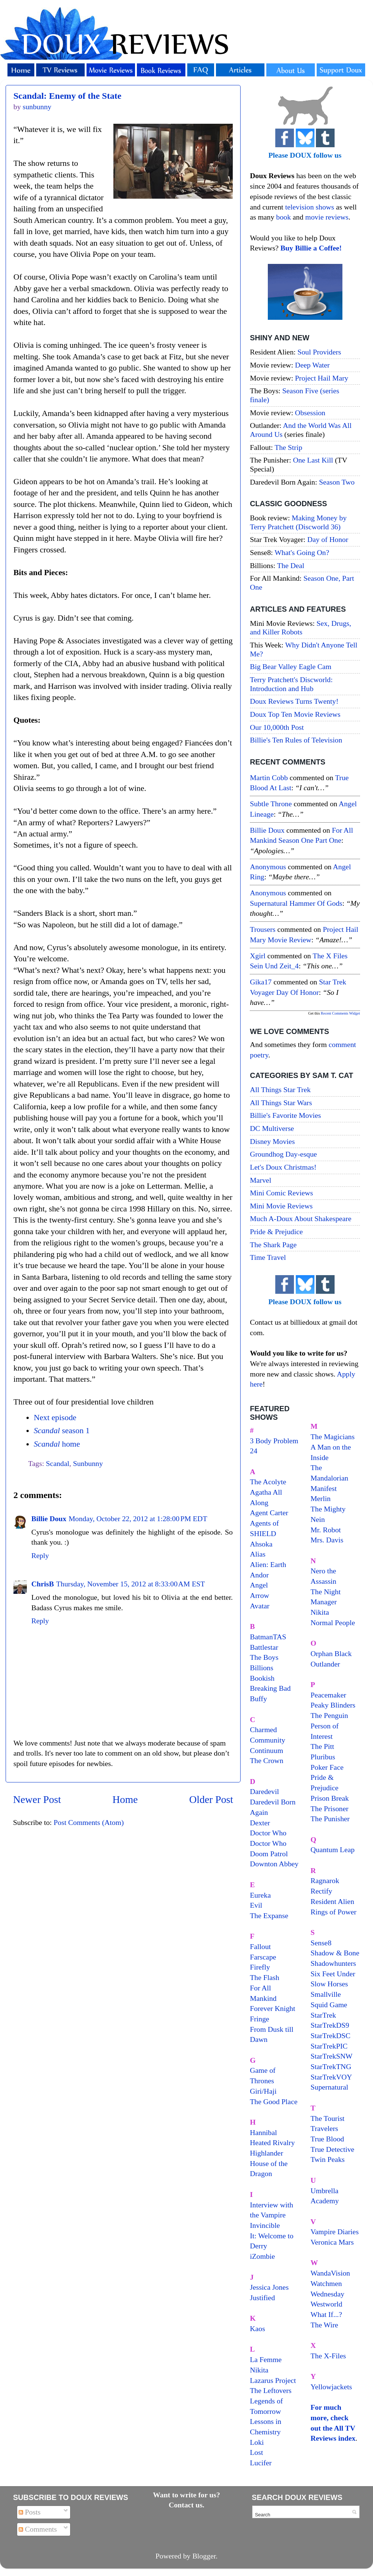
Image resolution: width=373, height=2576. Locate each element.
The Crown (266, 1760)
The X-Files (328, 2356)
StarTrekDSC (331, 2035)
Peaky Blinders (333, 1705)
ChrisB (42, 1584)
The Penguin (329, 1715)
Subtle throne (271, 804)
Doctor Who (268, 1833)
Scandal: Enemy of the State (67, 96)
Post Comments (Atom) (89, 1822)
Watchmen (326, 2283)
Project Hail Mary (321, 378)
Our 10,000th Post (277, 727)
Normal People (333, 1622)
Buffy (258, 1698)
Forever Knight (272, 2008)
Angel (259, 1585)
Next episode (55, 1417)
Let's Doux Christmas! (283, 1167)
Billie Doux (48, 1518)
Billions (261, 1668)
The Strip (288, 447)
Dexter (260, 1823)
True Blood (327, 2139)
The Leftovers (271, 2390)
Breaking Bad (270, 1688)
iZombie (262, 2256)
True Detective (332, 2149)
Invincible (265, 2225)
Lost (256, 2452)
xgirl (258, 956)
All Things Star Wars (281, 1102)
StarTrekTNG (331, 2066)
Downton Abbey (274, 1864)
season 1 (62, 1430)
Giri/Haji (263, 2091)
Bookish (262, 1678)
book (283, 217)
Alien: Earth (268, 1564)
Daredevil (264, 1791)
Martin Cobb (269, 777)
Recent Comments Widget (340, 1013)
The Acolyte (268, 1482)
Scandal (57, 1463)
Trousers (263, 929)
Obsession (310, 413)
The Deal (290, 565)
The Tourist (328, 2118)
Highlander (266, 2153)
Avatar (259, 1606)
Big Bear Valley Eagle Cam (290, 666)
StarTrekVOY (331, 2077)
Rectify (321, 1891)
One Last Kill (314, 460)
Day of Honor (327, 539)
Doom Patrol (269, 1854)
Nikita (320, 1612)
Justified (262, 2297)
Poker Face (327, 1767)
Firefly (260, 1967)
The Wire (324, 2325)
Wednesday (328, 2294)
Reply (40, 1555)
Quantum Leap (333, 1849)
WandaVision (330, 2273)
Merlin (321, 1498)
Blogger (204, 2556)
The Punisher (330, 1818)
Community (267, 1740)
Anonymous (268, 867)
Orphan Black (331, 1653)
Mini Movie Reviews (281, 1206)
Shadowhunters (333, 1963)
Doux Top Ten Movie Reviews (295, 714)
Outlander (325, 1664)
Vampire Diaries (335, 2231)
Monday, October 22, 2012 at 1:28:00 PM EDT (138, 1518)
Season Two (337, 482)
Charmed (263, 1729)
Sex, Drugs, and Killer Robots (300, 627)
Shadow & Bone (335, 1953)
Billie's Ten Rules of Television (296, 740)
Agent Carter (269, 1512)
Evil (256, 1905)
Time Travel (268, 1257)
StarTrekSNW (331, 2056)
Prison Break (330, 1798)
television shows (309, 207)
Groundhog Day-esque (283, 1154)
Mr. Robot (326, 1530)
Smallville (326, 1994)
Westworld (326, 2304)
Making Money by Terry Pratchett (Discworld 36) (298, 522)
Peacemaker (329, 1695)
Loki (257, 2442)
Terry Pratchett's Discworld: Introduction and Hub (291, 684)
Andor (259, 1575)
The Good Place (273, 2101)
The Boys (264, 1657)
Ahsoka (261, 1544)
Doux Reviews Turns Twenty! (294, 701)
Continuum (266, 1750)
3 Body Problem (274, 1441)
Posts (30, 2512)
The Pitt (322, 1746)
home (57, 1444)
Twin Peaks (328, 2159)
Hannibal (263, 2132)
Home (125, 1799)
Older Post (211, 1799)
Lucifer (261, 2463)
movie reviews (326, 217)
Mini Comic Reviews (281, 1193)
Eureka (260, 1895)
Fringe (259, 2019)
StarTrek (323, 2015)
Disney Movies (272, 1141)
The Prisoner (330, 1808)
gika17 (261, 982)
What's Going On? (302, 552)
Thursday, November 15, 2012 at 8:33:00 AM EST (130, 1584)
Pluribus (323, 1757)
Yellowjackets (331, 2387)
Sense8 (321, 1943)
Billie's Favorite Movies (285, 1115)
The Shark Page (273, 1244)
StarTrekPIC (329, 2046)
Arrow (259, 1595)
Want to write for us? (186, 2495)
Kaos (257, 2328)
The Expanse (269, 1915)
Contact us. (186, 2505)
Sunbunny (88, 1463)
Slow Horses (329, 1984)
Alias (258, 1554)
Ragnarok (325, 1880)
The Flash (264, 1977)
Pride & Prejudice (276, 1231)
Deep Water (312, 365)
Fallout (260, 1946)
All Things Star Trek (280, 1089)
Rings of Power (334, 1912)
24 (253, 1451)
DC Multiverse (272, 1128)
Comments (38, 2529)
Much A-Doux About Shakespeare (300, 1218)
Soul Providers (319, 352)
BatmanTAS (268, 1637)
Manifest (324, 1488)
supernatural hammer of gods (296, 903)
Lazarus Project (273, 2380)
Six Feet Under (333, 1974)
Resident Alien (332, 1901)
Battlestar (264, 1647)
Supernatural (329, 2087)
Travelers (324, 2128)
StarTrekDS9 (330, 2025)
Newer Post (37, 1799)
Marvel (260, 1180)
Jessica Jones (269, 2287)
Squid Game (329, 2004)
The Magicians (333, 1436)
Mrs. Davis (327, 1540)
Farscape (263, 1957)
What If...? (326, 2314)
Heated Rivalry (272, 2142)
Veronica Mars (332, 2242)
